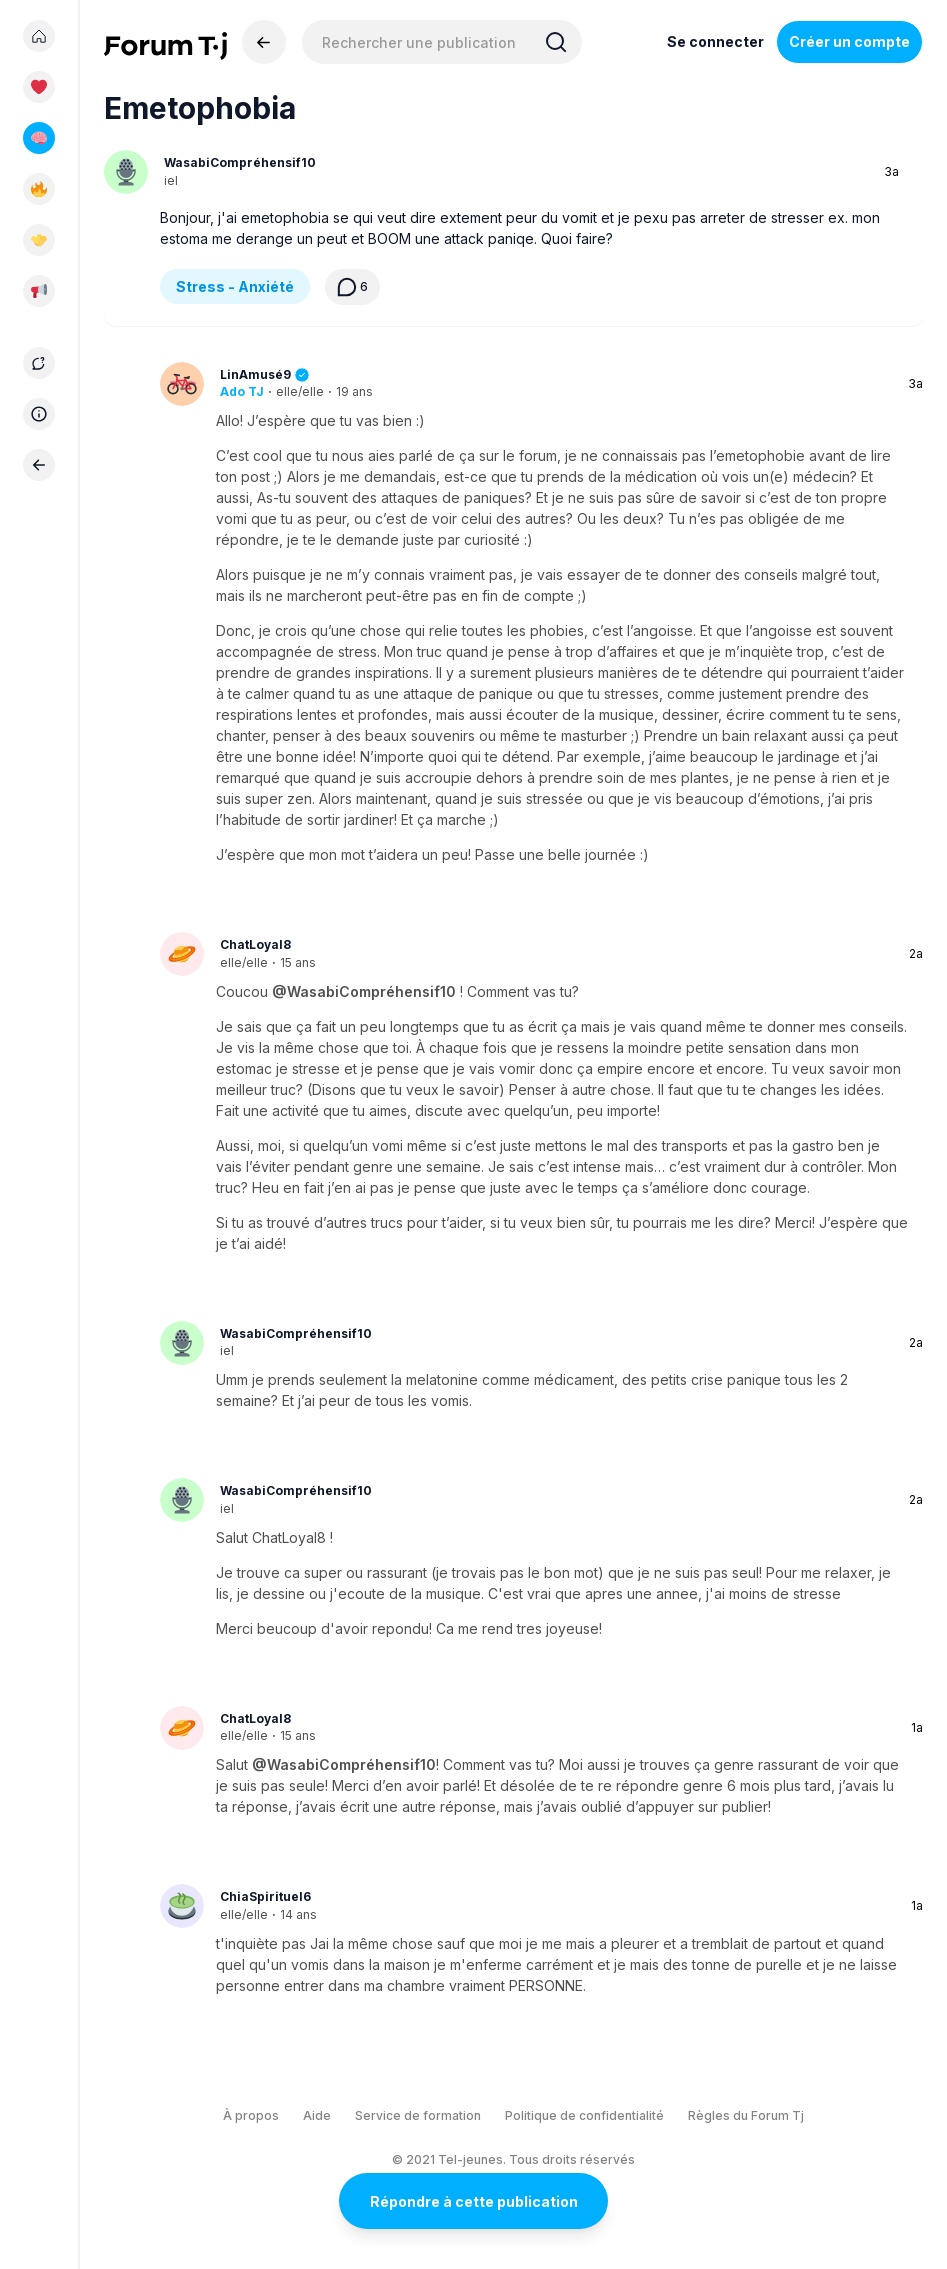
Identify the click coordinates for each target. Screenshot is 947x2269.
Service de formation (418, 2115)
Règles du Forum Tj (746, 2115)
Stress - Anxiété (235, 286)
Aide (317, 2115)
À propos (251, 2115)
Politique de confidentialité (584, 2115)
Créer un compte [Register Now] (849, 41)
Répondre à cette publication (474, 2201)
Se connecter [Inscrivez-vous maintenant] (715, 41)
